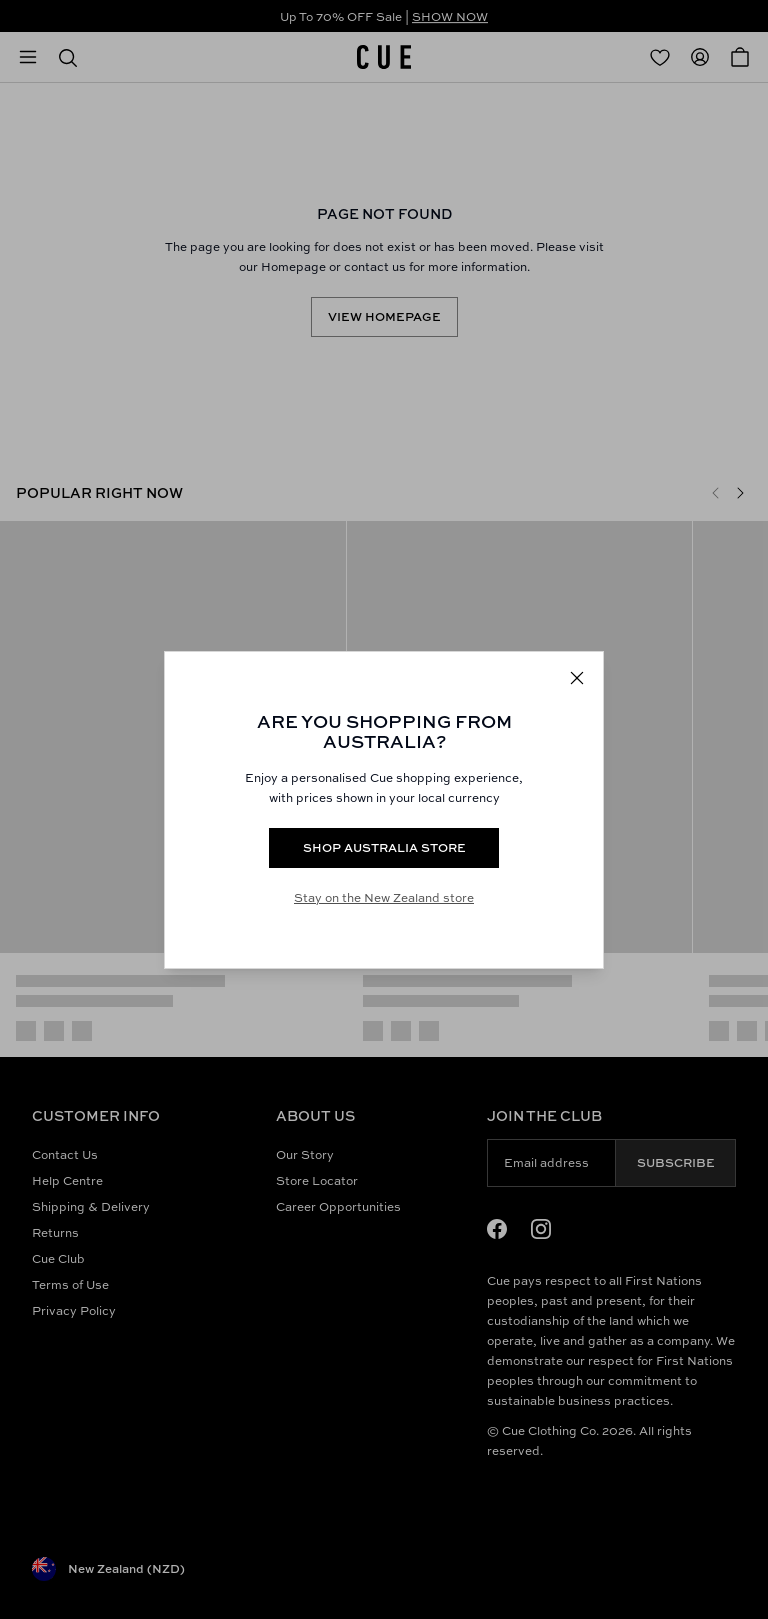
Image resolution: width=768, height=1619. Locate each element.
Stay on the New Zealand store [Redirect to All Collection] (384, 897)
